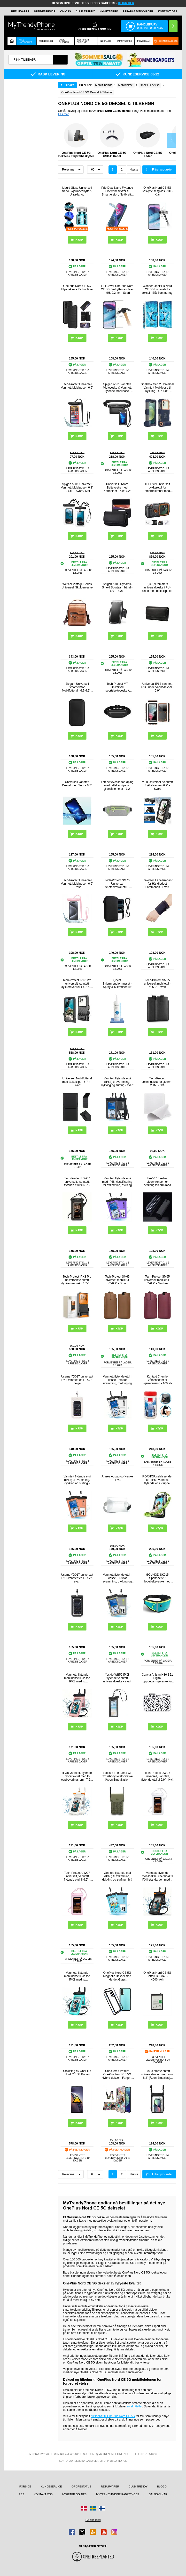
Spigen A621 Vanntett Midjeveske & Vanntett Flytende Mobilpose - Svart (117, 388)
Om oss (65, 11)
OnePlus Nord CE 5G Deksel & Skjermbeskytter (76, 140)
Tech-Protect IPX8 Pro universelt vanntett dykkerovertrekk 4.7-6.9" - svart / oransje (77, 1280)
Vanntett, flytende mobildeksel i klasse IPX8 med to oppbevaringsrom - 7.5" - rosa (77, 1678)
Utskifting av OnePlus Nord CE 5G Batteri (77, 2072)
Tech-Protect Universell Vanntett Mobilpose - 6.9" (77, 386)
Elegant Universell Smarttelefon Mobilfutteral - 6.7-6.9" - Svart (77, 687)
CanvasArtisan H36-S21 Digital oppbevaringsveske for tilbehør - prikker (157, 1678)
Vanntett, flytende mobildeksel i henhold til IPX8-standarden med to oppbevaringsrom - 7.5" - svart (157, 1876)
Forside (25, 2486)
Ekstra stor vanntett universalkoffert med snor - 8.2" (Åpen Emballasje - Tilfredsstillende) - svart (157, 2074)
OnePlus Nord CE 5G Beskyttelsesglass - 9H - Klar (157, 191)
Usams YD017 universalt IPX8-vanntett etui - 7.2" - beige (77, 1380)
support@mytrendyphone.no (105, 2454)
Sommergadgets (166, 41)
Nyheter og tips (74, 2494)
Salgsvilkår (158, 2494)
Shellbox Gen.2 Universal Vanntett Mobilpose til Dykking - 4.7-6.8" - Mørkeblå (157, 388)
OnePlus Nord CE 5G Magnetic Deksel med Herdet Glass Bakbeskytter (117, 1976)
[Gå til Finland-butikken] (102, 2508)
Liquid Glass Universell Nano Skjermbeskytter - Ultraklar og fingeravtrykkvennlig (77, 191)
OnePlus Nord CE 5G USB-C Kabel (112, 140)
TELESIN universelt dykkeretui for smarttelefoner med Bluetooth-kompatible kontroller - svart (157, 487)
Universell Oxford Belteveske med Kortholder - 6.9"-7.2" (117, 487)
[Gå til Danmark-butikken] (84, 2508)
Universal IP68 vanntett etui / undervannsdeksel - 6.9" (157, 687)
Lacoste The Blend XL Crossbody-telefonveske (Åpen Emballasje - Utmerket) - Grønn (117, 1776)
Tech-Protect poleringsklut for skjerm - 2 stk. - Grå (157, 1082)
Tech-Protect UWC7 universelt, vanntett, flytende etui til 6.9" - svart (77, 1182)
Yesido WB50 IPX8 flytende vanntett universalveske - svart (117, 1678)
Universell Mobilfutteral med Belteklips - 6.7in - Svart (77, 1082)
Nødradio (106, 41)
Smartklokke (124, 41)
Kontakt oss (167, 11)
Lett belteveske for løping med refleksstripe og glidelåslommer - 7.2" (117, 785)
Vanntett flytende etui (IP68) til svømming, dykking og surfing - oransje (77, 1480)
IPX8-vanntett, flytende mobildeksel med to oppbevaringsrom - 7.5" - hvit (77, 1776)
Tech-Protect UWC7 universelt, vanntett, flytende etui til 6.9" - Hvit (157, 1776)
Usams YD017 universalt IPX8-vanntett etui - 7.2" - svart (77, 1578)
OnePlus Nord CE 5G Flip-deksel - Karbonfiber (77, 287)
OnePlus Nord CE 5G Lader (147, 140)
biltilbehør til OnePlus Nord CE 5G (113, 2416)
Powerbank (143, 41)
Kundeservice (44, 11)
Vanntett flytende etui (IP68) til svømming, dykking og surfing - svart (117, 1082)
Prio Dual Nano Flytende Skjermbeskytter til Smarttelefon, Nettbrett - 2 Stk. (117, 191)
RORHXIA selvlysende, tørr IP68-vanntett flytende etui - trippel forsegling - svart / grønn (157, 1480)
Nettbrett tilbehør (83, 41)
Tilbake (69, 85)
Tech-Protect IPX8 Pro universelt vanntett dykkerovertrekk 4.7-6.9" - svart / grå (77, 983)
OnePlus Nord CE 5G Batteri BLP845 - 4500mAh (157, 1976)
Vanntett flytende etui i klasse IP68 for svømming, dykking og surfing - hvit (117, 1380)
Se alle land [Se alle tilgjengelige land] (93, 2520)
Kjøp (79, 337)
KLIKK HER (126, 3)
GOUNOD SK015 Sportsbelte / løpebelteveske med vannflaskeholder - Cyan (157, 1578)
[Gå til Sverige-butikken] (93, 2508)
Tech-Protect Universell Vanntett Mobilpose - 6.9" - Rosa (77, 884)
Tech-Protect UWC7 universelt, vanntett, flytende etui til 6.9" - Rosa (77, 1876)
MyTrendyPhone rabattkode (117, 2494)
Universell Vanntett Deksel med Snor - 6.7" (77, 783)
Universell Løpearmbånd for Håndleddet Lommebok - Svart (157, 884)
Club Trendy (85, 11)
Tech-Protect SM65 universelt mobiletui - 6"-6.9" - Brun (117, 1280)
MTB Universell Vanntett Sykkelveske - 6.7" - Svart (157, 785)
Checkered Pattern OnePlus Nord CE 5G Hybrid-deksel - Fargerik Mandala (117, 2074)
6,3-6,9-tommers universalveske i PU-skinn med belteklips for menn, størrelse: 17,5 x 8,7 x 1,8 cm (157, 587)
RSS (21, 2494)
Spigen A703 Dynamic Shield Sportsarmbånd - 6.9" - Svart (117, 587)
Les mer (63, 114)
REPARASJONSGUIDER (138, 11)
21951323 (151, 2454)
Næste (134, 169)
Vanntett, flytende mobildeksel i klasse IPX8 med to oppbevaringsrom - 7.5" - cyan (77, 1976)
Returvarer (20, 11)
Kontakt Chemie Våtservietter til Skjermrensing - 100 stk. (157, 1380)
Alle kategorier (25, 41)
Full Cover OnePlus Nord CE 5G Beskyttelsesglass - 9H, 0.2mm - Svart (117, 289)
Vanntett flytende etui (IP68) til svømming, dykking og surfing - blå (117, 1876)
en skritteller (134, 2406)
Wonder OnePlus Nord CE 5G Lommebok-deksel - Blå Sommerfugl (157, 289)
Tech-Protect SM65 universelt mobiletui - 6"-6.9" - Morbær (157, 1280)
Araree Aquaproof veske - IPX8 (117, 1478)
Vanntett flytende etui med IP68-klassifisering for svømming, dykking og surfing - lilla (117, 1182)
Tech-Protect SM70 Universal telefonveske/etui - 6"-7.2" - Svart (117, 884)
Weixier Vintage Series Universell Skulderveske (77, 585)
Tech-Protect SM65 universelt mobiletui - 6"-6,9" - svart (157, 983)
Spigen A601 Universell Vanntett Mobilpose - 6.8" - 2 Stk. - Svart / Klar (77, 487)
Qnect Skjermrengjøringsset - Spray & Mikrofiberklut (117, 983)
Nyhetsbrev (109, 11)
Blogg (162, 2486)
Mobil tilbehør (64, 41)
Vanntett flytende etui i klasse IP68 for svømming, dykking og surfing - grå (117, 1578)
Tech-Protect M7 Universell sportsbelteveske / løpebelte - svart (117, 687)
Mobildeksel (46, 41)
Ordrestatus (81, 2486)
